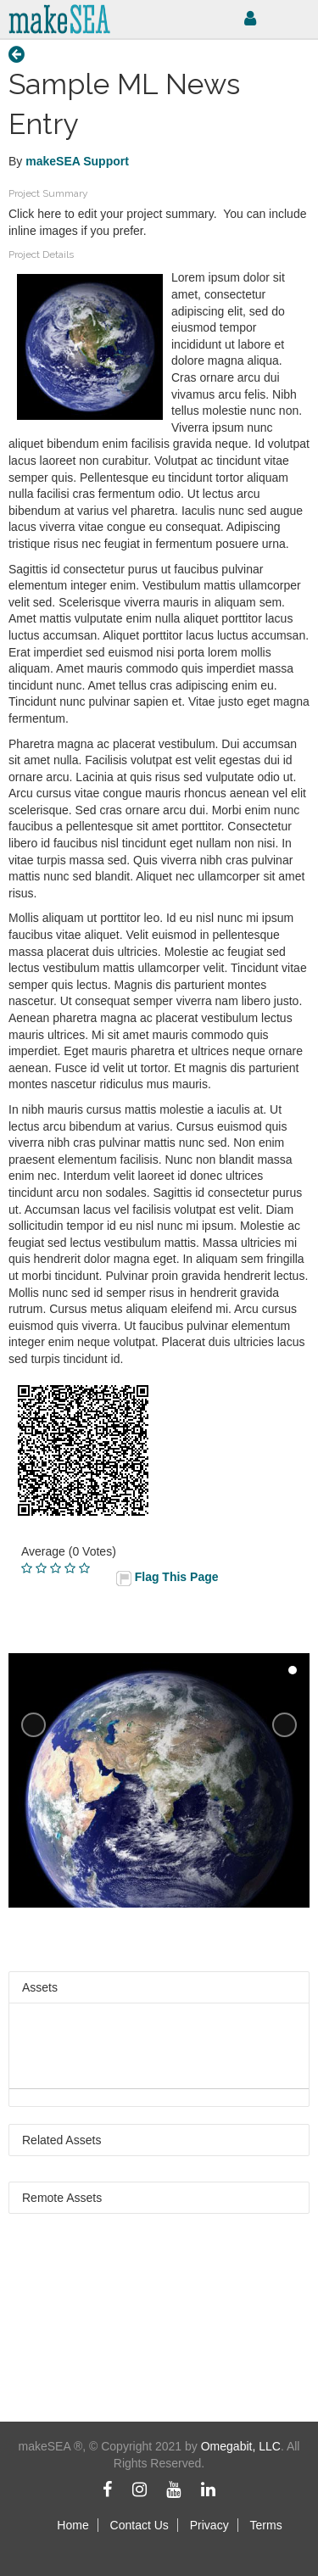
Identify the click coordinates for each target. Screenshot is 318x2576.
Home (72, 2525)
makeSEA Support (77, 161)
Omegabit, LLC (241, 2446)
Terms (266, 2525)
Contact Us (139, 2525)
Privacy (209, 2525)
